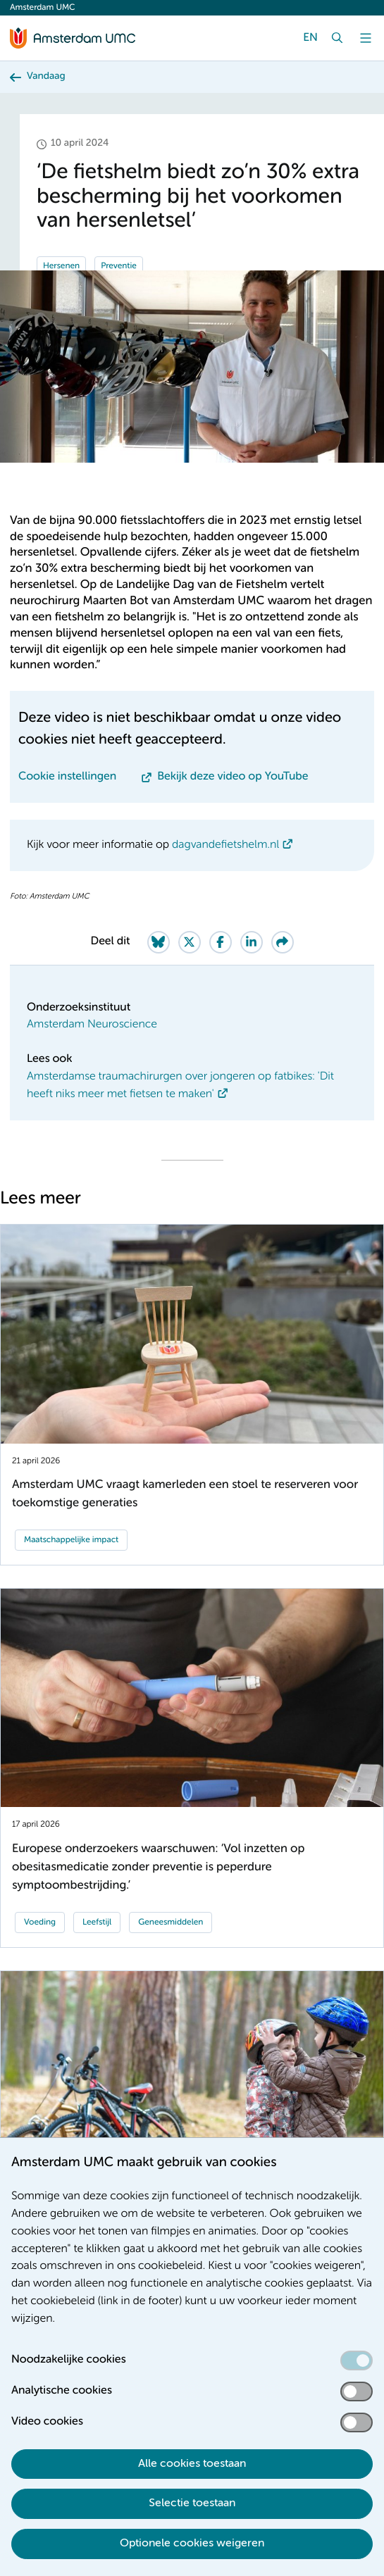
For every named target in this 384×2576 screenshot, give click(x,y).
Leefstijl (96, 1922)
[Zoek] (337, 38)
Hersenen (61, 266)
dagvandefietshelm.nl (225, 845)
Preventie (119, 266)
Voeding (40, 1922)
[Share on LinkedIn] (251, 942)
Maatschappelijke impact (71, 1540)
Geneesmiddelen (170, 1922)
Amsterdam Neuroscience (92, 1024)
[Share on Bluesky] (158, 942)
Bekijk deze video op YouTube (232, 776)
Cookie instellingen (67, 776)
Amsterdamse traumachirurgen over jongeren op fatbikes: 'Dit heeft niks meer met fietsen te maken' (180, 1085)
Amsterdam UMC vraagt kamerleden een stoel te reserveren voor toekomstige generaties (185, 1494)
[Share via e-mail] (282, 942)
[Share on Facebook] (220, 942)
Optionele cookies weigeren (192, 2543)
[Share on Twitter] (189, 942)
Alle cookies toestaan (192, 2464)
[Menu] (365, 38)
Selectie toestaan (192, 2503)
